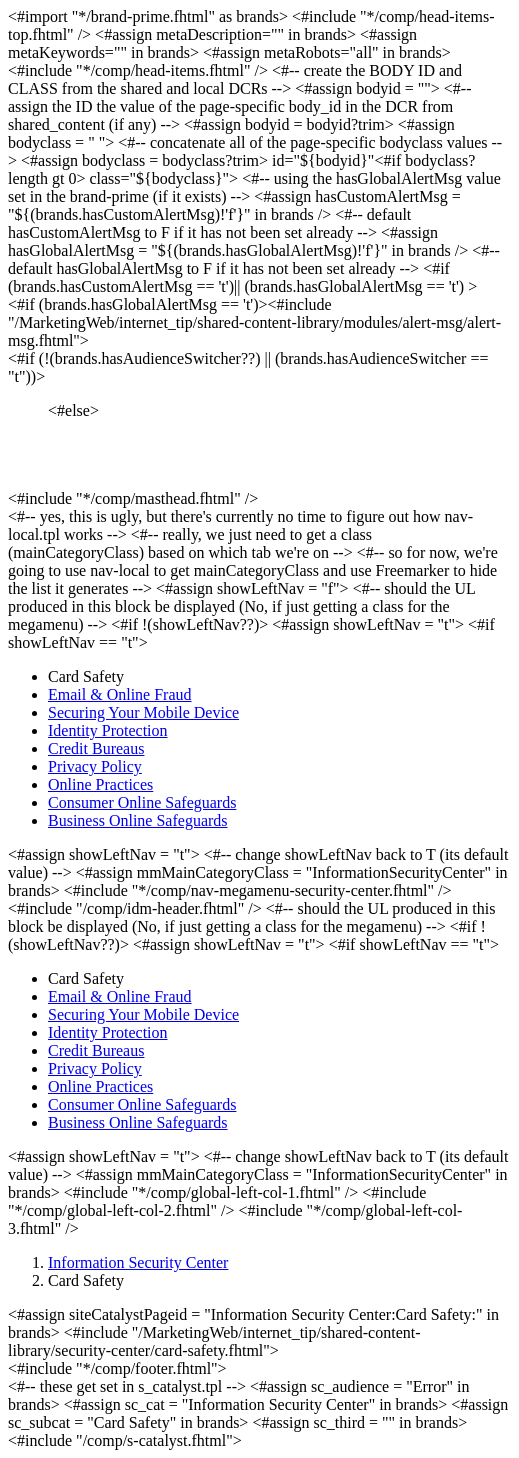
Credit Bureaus (96, 748)
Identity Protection (108, 730)
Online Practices (100, 784)
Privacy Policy (95, 766)
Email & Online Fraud (120, 694)
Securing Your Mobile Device (143, 712)
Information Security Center (138, 1262)
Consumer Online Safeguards (142, 802)
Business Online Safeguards (138, 820)
